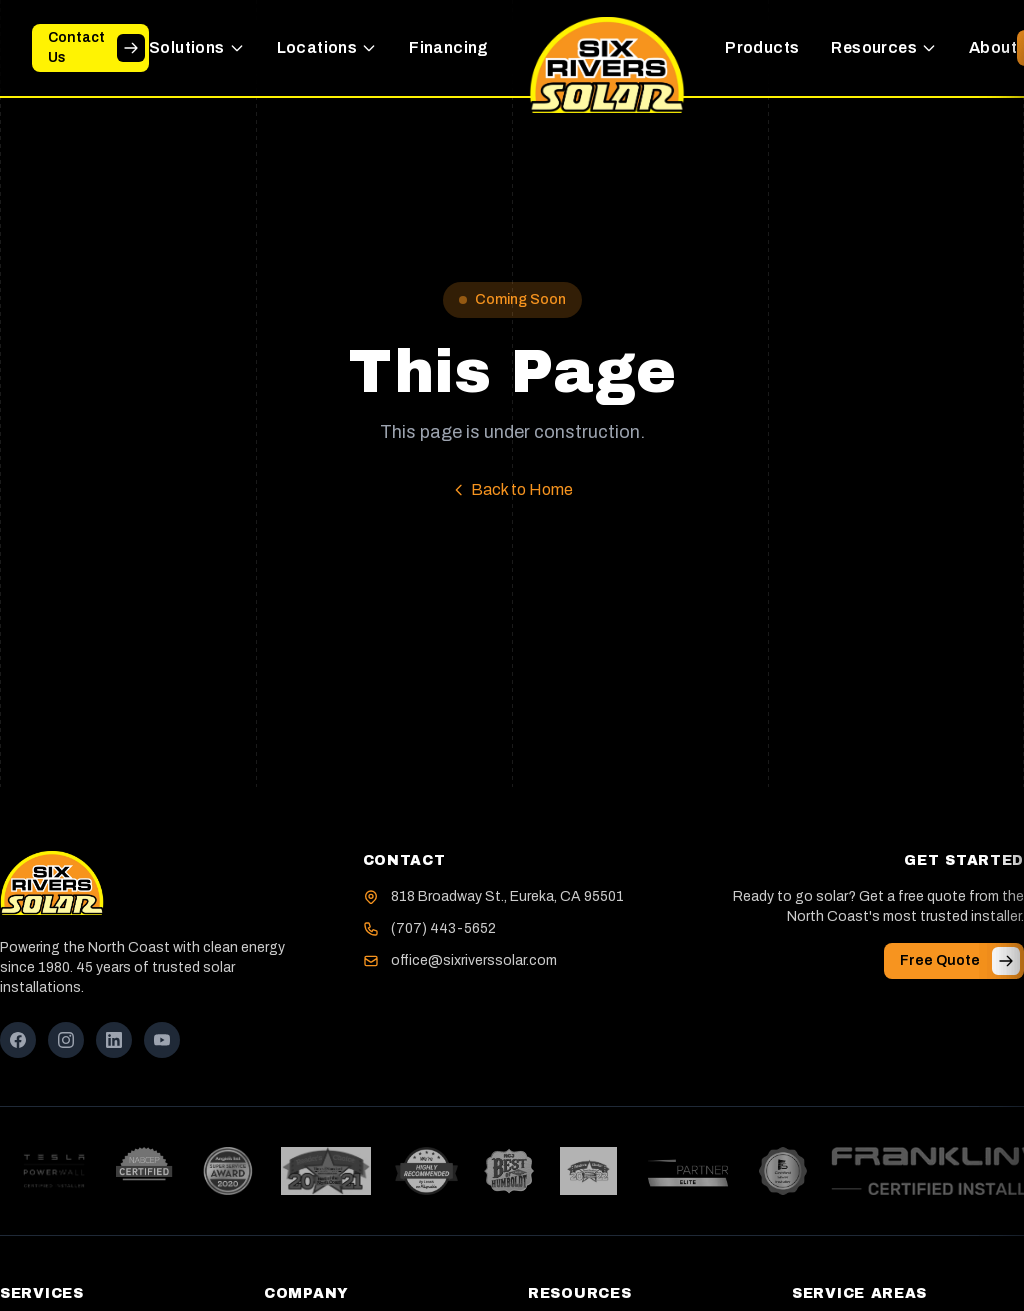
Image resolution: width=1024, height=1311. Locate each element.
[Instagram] (66, 1040)
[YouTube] (162, 1040)
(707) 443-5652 (443, 928)
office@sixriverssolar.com (474, 960)
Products (762, 47)
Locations (327, 47)
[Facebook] (18, 1040)
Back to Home (512, 489)
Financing (449, 47)
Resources (884, 47)
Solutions (197, 47)
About (993, 47)
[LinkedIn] (114, 1040)
